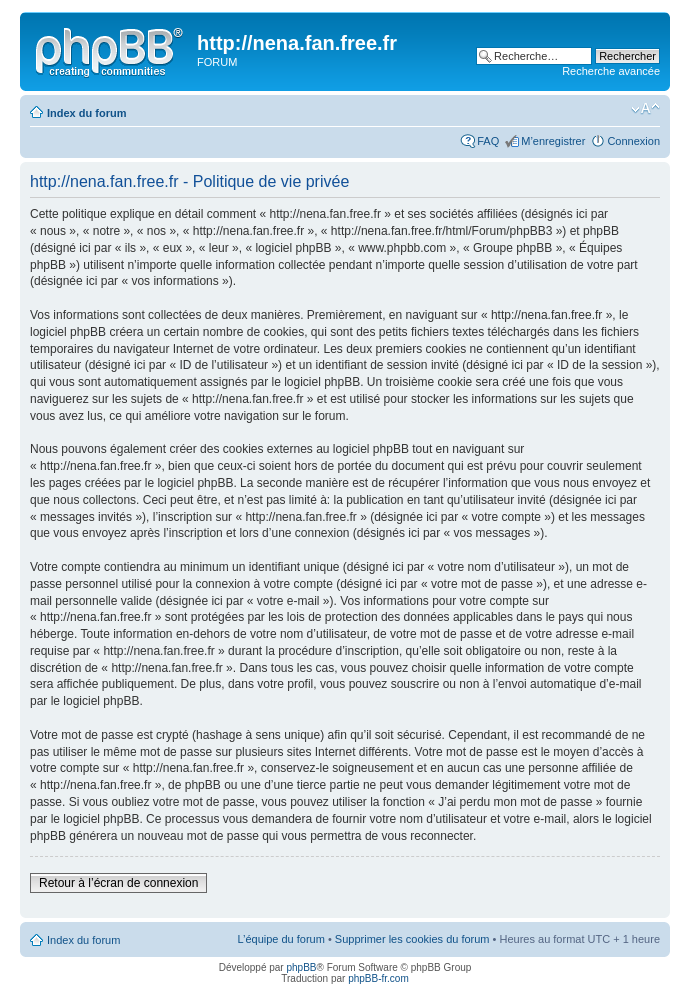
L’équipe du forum (280, 939)
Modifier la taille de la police (645, 109)
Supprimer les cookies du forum (412, 939)
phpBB (301, 967)
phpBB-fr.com (378, 978)
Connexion (633, 141)
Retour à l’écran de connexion (118, 883)
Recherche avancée (611, 71)
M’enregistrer (553, 141)
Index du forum (86, 113)
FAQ (488, 141)
